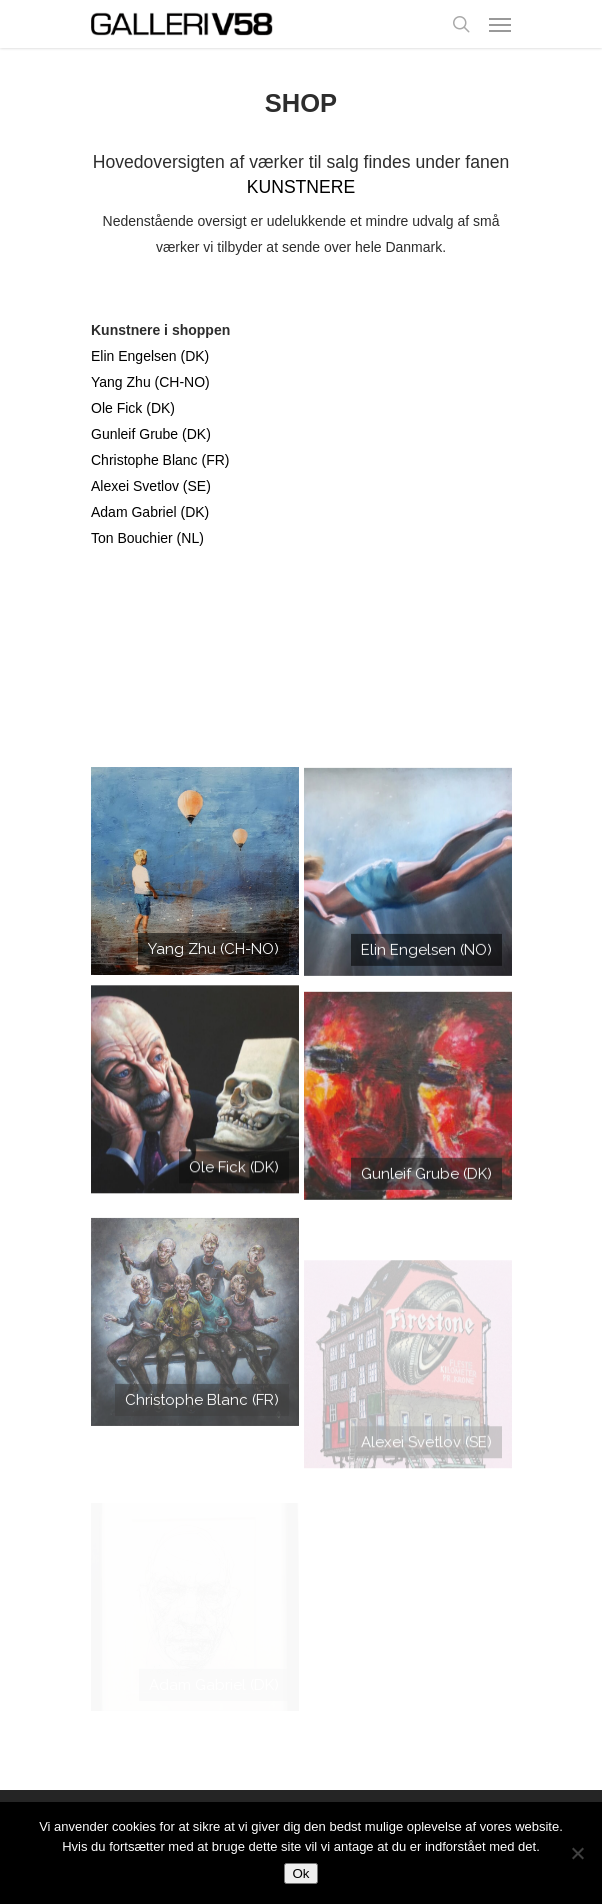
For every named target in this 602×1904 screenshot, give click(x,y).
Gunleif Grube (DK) (151, 434)
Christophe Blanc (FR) (160, 460)
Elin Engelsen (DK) (150, 356)
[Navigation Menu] (500, 24)
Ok (300, 1873)
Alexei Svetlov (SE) (151, 486)
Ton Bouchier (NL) (147, 538)
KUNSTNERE (301, 187)
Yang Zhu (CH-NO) (150, 382)
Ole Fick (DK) (133, 408)
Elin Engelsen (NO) (426, 964)
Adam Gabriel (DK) (150, 512)
